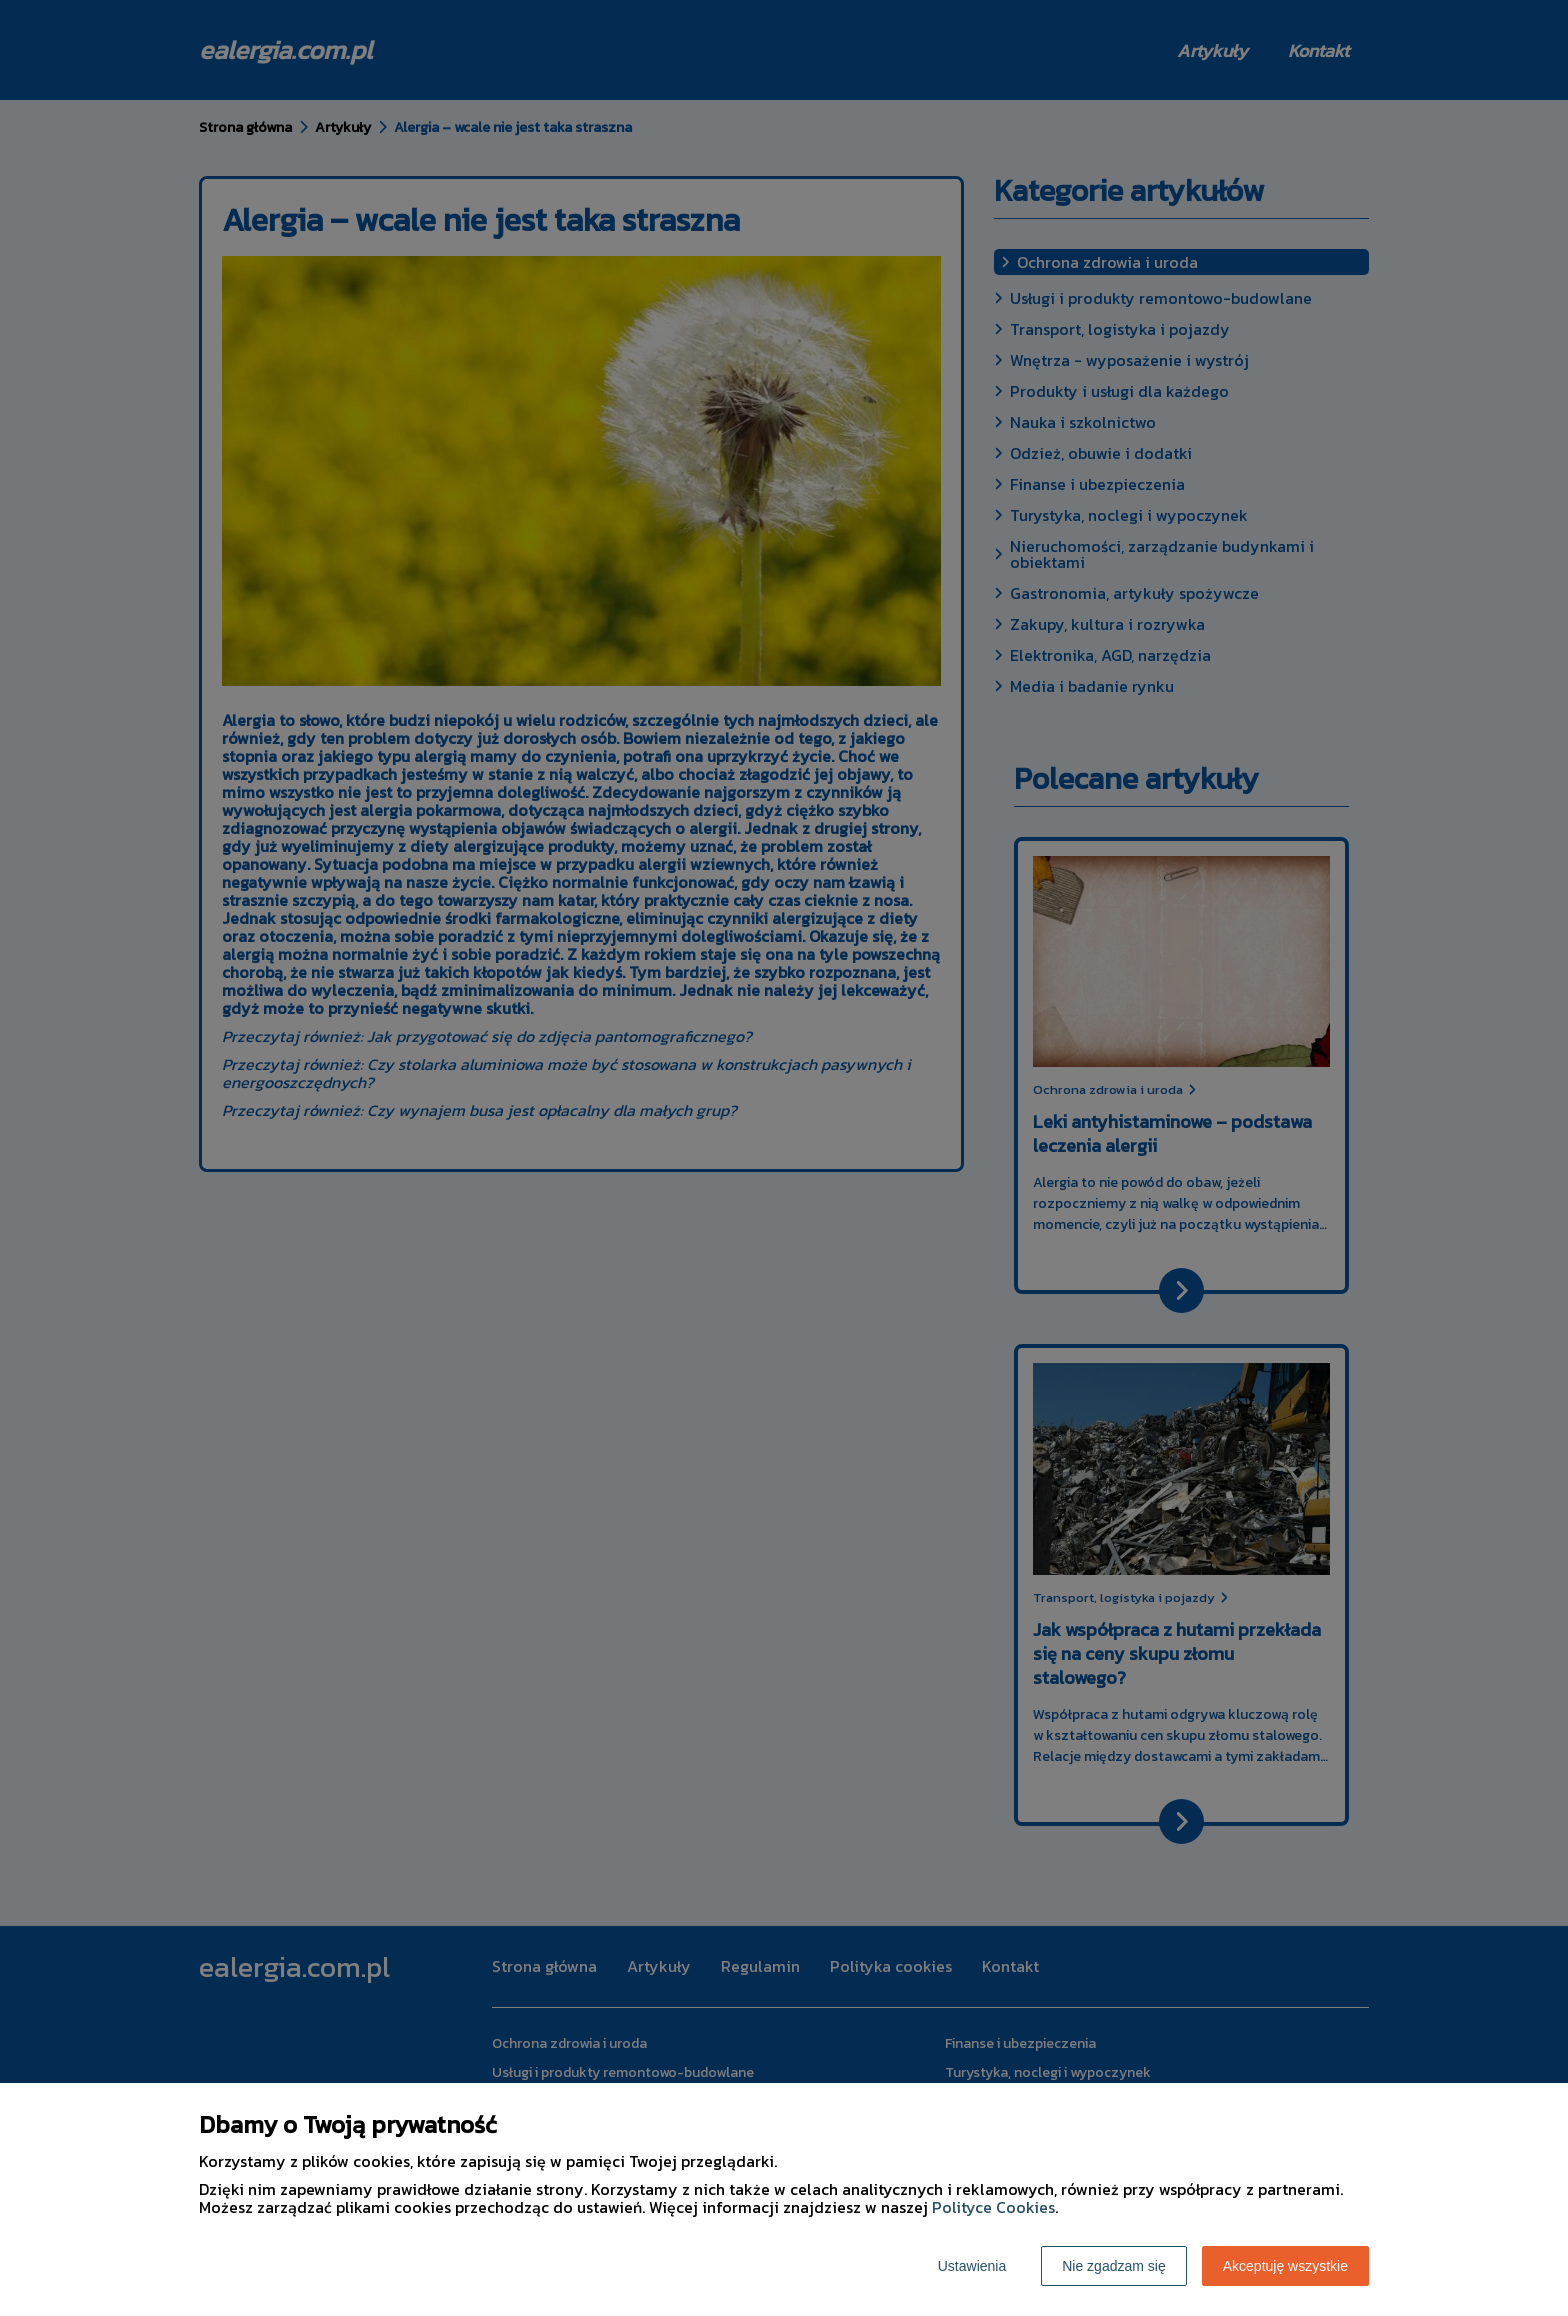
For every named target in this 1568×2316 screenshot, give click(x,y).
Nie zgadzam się (1114, 2266)
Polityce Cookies (993, 2207)
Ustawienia (972, 2266)
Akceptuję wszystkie (1285, 2266)
